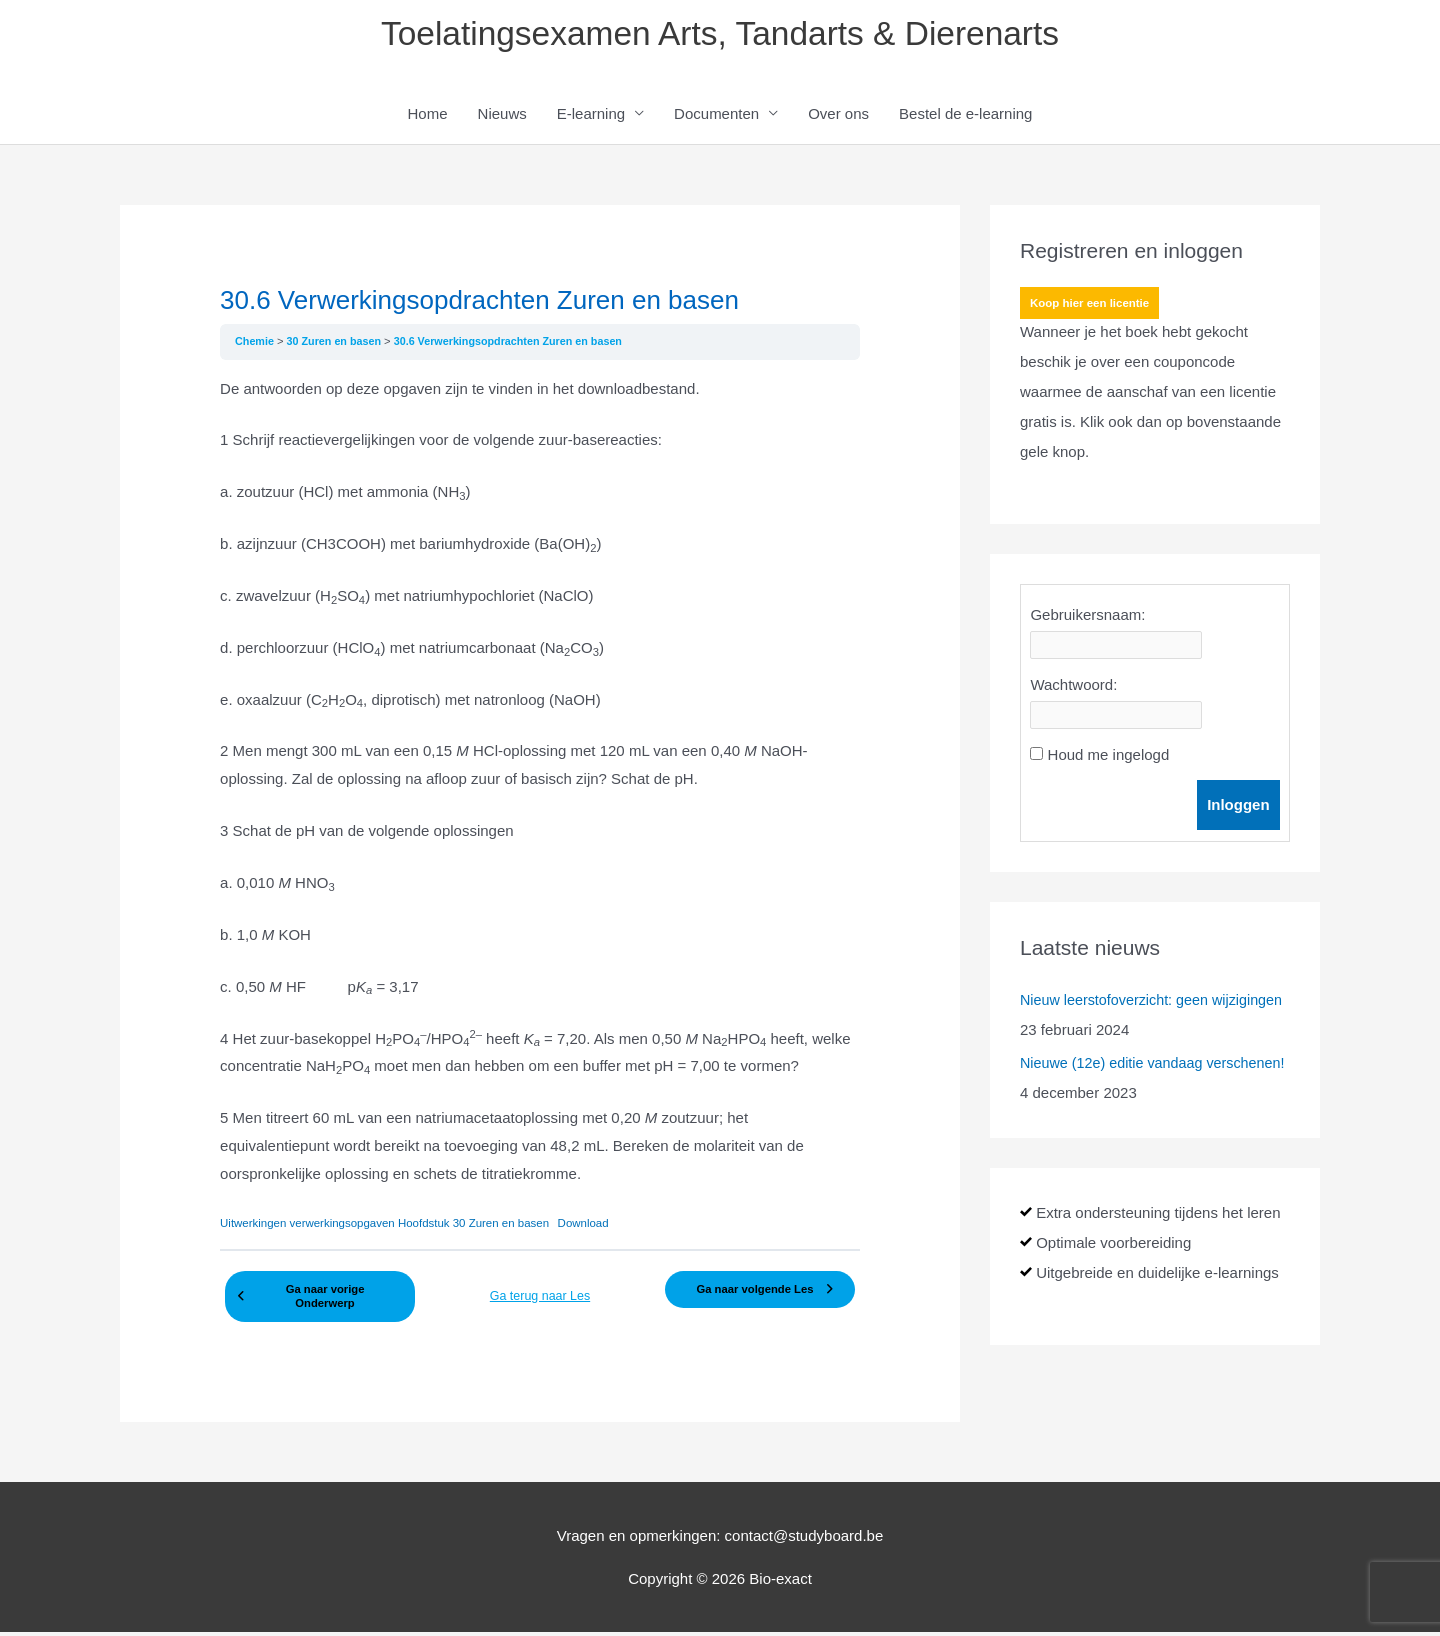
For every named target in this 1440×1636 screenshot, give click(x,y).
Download (599, 1226)
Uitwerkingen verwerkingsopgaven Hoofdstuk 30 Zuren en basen (392, 1226)
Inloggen (1238, 807)
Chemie (257, 344)
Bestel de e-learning (965, 116)
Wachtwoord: (1073, 687)
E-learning (591, 116)
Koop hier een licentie (1092, 307)
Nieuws (502, 116)
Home (428, 116)
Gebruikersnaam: (1087, 617)
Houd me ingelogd (1109, 757)
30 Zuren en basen (340, 344)
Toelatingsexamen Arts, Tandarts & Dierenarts (719, 35)
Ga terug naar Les (540, 1294)
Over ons (838, 116)
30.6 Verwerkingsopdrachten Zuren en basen (519, 344)
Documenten (716, 116)
